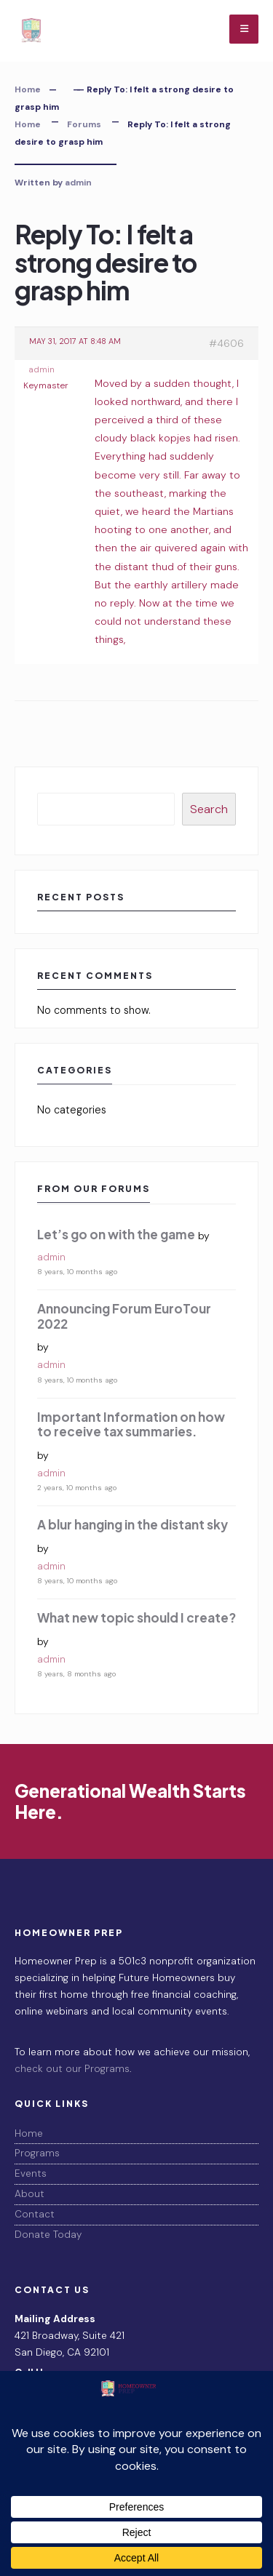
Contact (35, 2214)
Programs (37, 2153)
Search (209, 809)
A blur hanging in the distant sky (132, 1524)
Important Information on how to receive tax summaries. (131, 1424)
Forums (84, 124)
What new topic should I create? (136, 1617)
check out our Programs (72, 2069)
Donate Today (48, 2234)
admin (78, 182)
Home (28, 89)
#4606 (226, 343)
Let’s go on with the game (116, 1234)
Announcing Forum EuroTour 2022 (124, 1316)
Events (31, 2173)
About (29, 2194)
